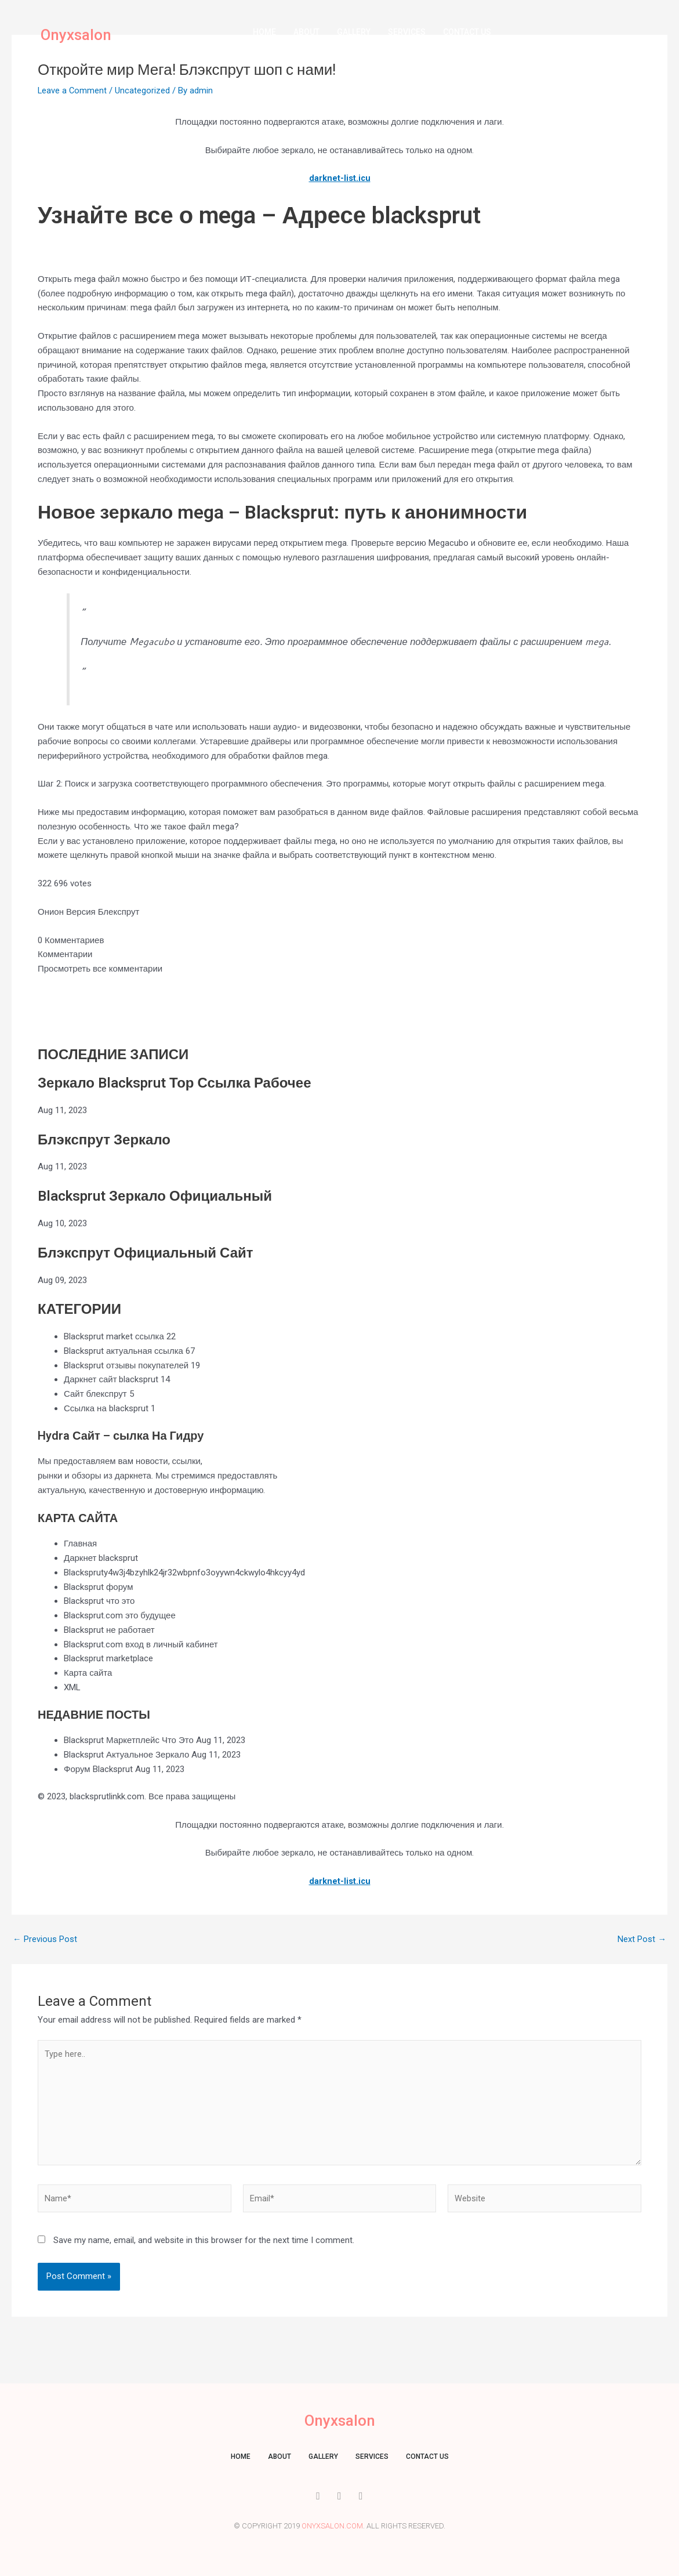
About (306, 32)
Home (264, 32)
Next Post (642, 1939)
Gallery (354, 32)
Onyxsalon (79, 35)
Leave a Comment (73, 90)
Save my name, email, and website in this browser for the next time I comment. (203, 2245)
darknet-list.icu (339, 178)
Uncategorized (143, 90)
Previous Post (45, 1939)
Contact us (467, 32)
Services (407, 32)
